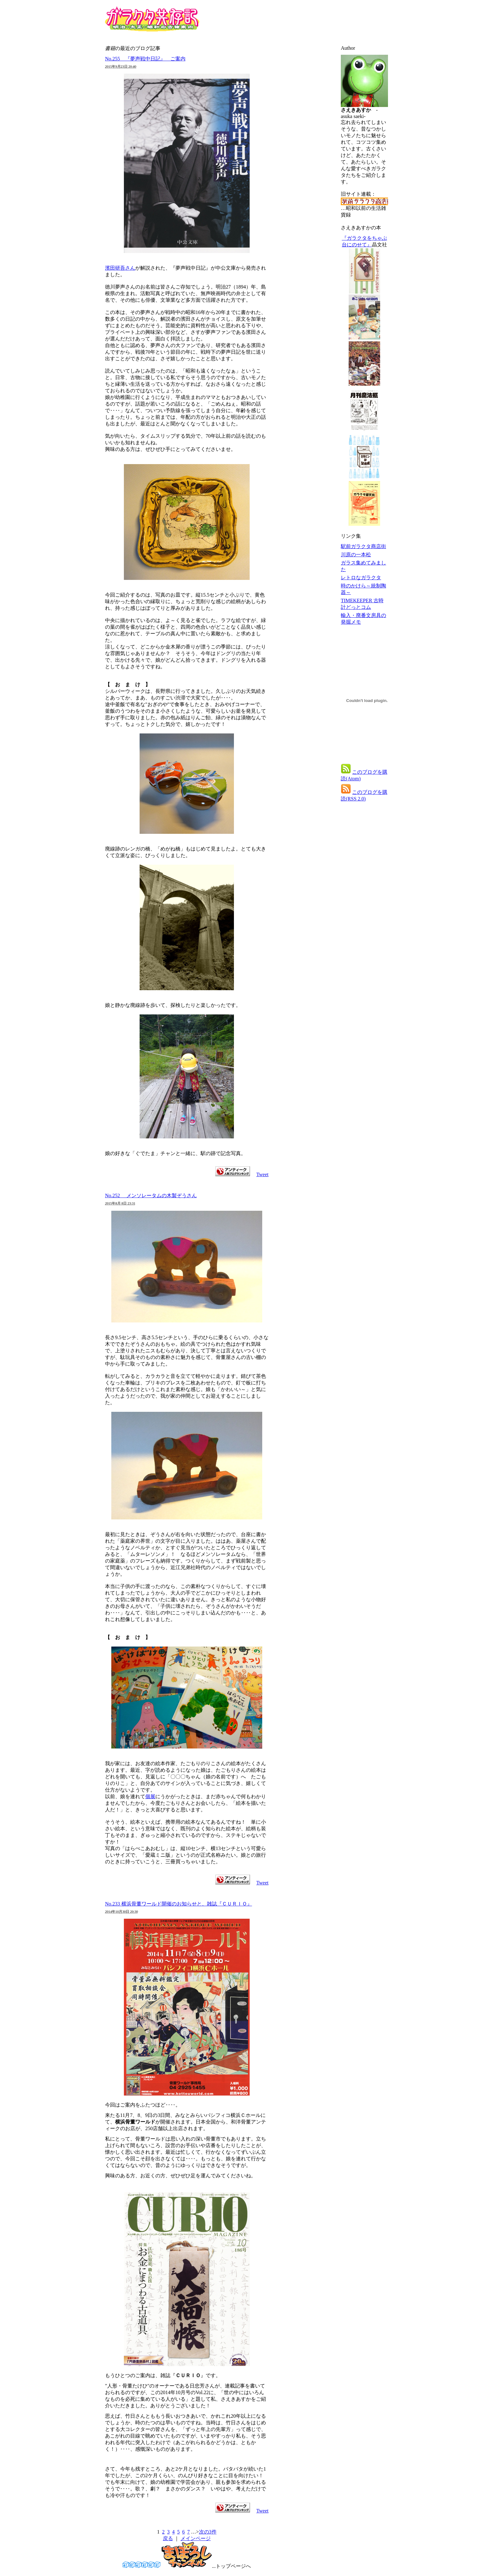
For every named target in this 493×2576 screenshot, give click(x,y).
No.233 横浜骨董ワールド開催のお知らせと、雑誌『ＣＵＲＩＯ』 (178, 1903)
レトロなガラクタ (361, 577)
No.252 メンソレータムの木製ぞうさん (151, 1195)
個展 (150, 1796)
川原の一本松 (356, 554)
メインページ (195, 2538)
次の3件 (208, 2531)
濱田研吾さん (120, 268)
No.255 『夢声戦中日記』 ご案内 (145, 58)
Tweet (262, 1174)
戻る (168, 2538)
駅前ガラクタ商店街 (363, 546)
